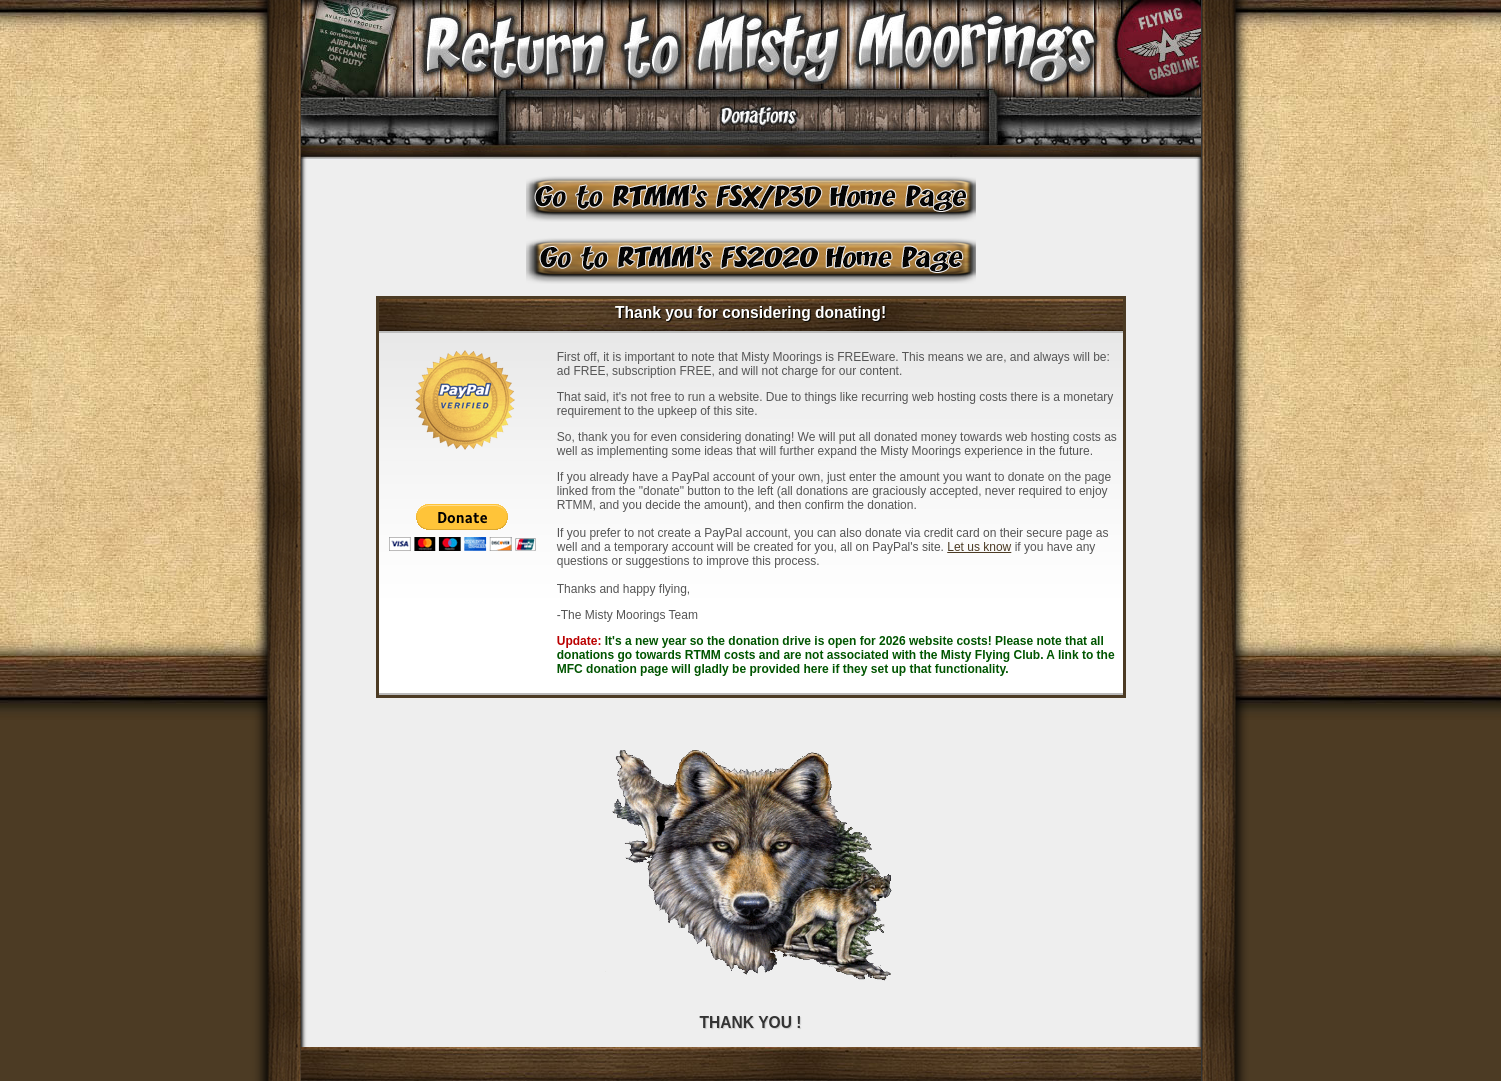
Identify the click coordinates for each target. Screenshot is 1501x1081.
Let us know (979, 547)
